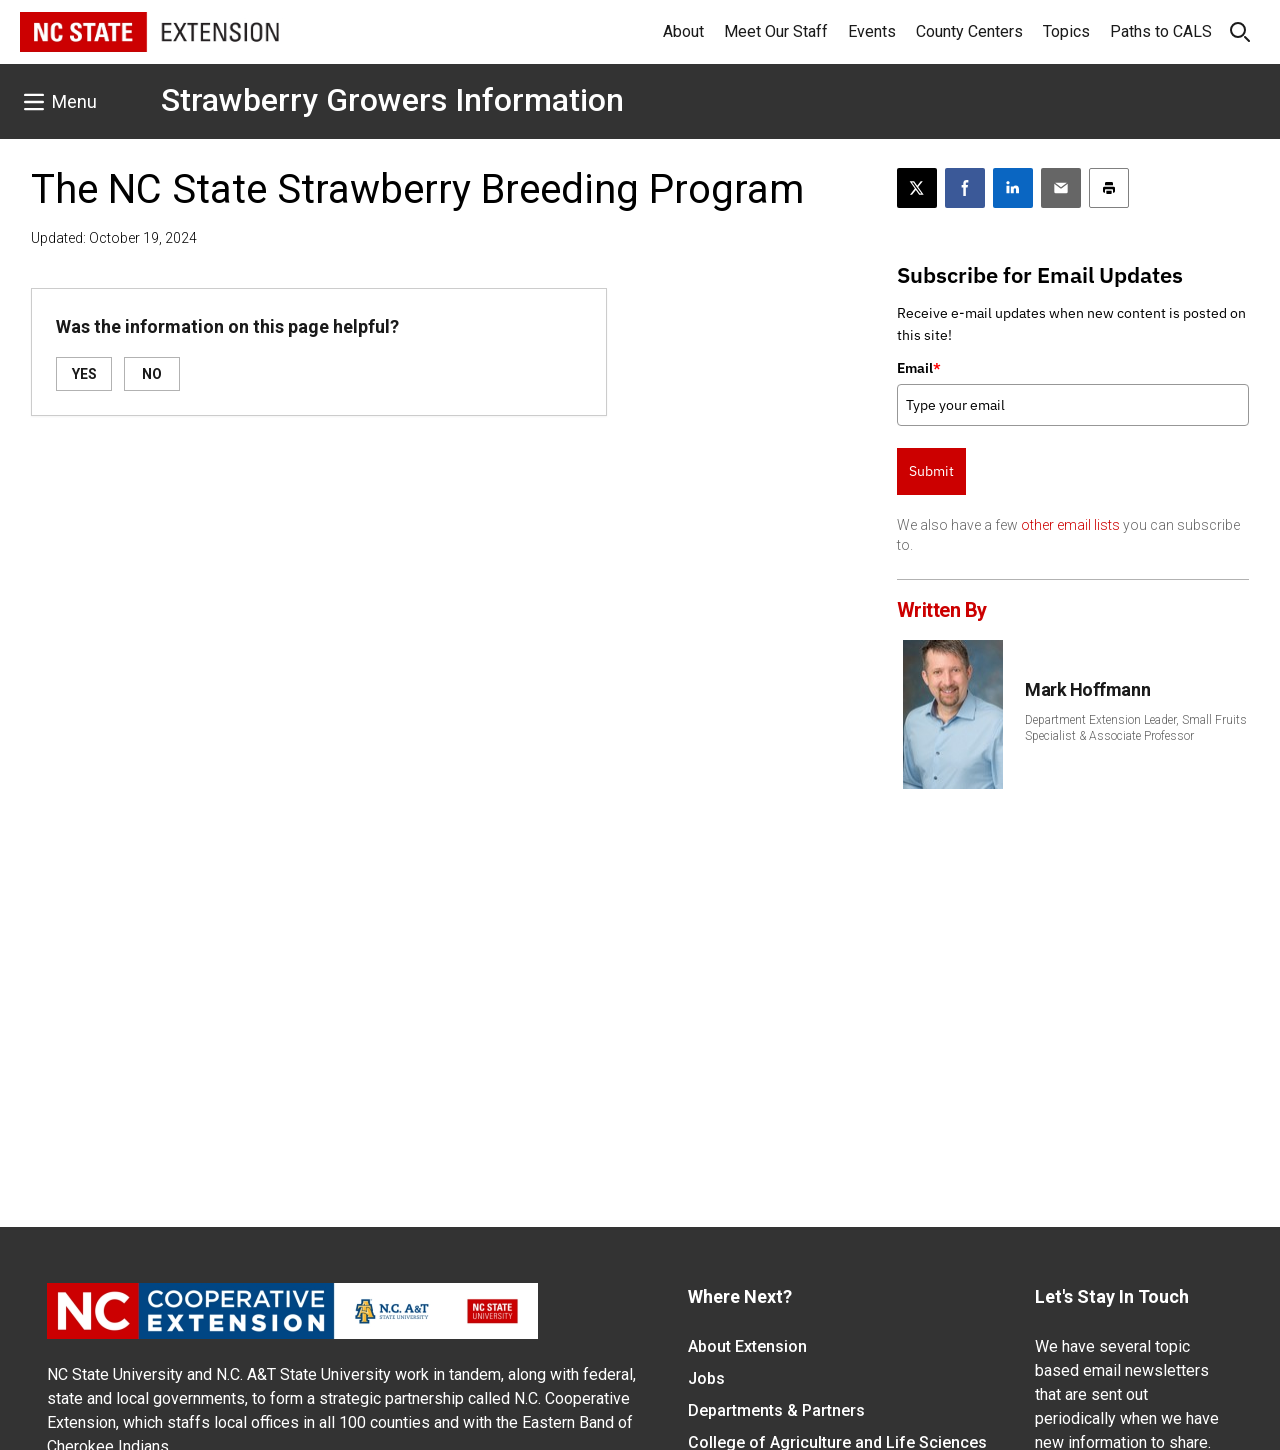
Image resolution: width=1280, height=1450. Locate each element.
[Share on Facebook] (965, 188)
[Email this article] (1061, 188)
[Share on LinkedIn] (1013, 188)
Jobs (706, 1378)
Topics (1066, 31)
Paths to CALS (1161, 31)
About (683, 31)
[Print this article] (1109, 188)
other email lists (1070, 525)
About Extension (747, 1346)
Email (919, 368)
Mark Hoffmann (1087, 689)
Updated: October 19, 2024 (114, 238)
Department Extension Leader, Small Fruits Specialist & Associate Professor (1136, 728)
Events (872, 31)
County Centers (969, 31)
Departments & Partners (776, 1410)
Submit (931, 471)
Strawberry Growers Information (392, 100)
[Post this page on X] (917, 188)
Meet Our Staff (776, 31)
